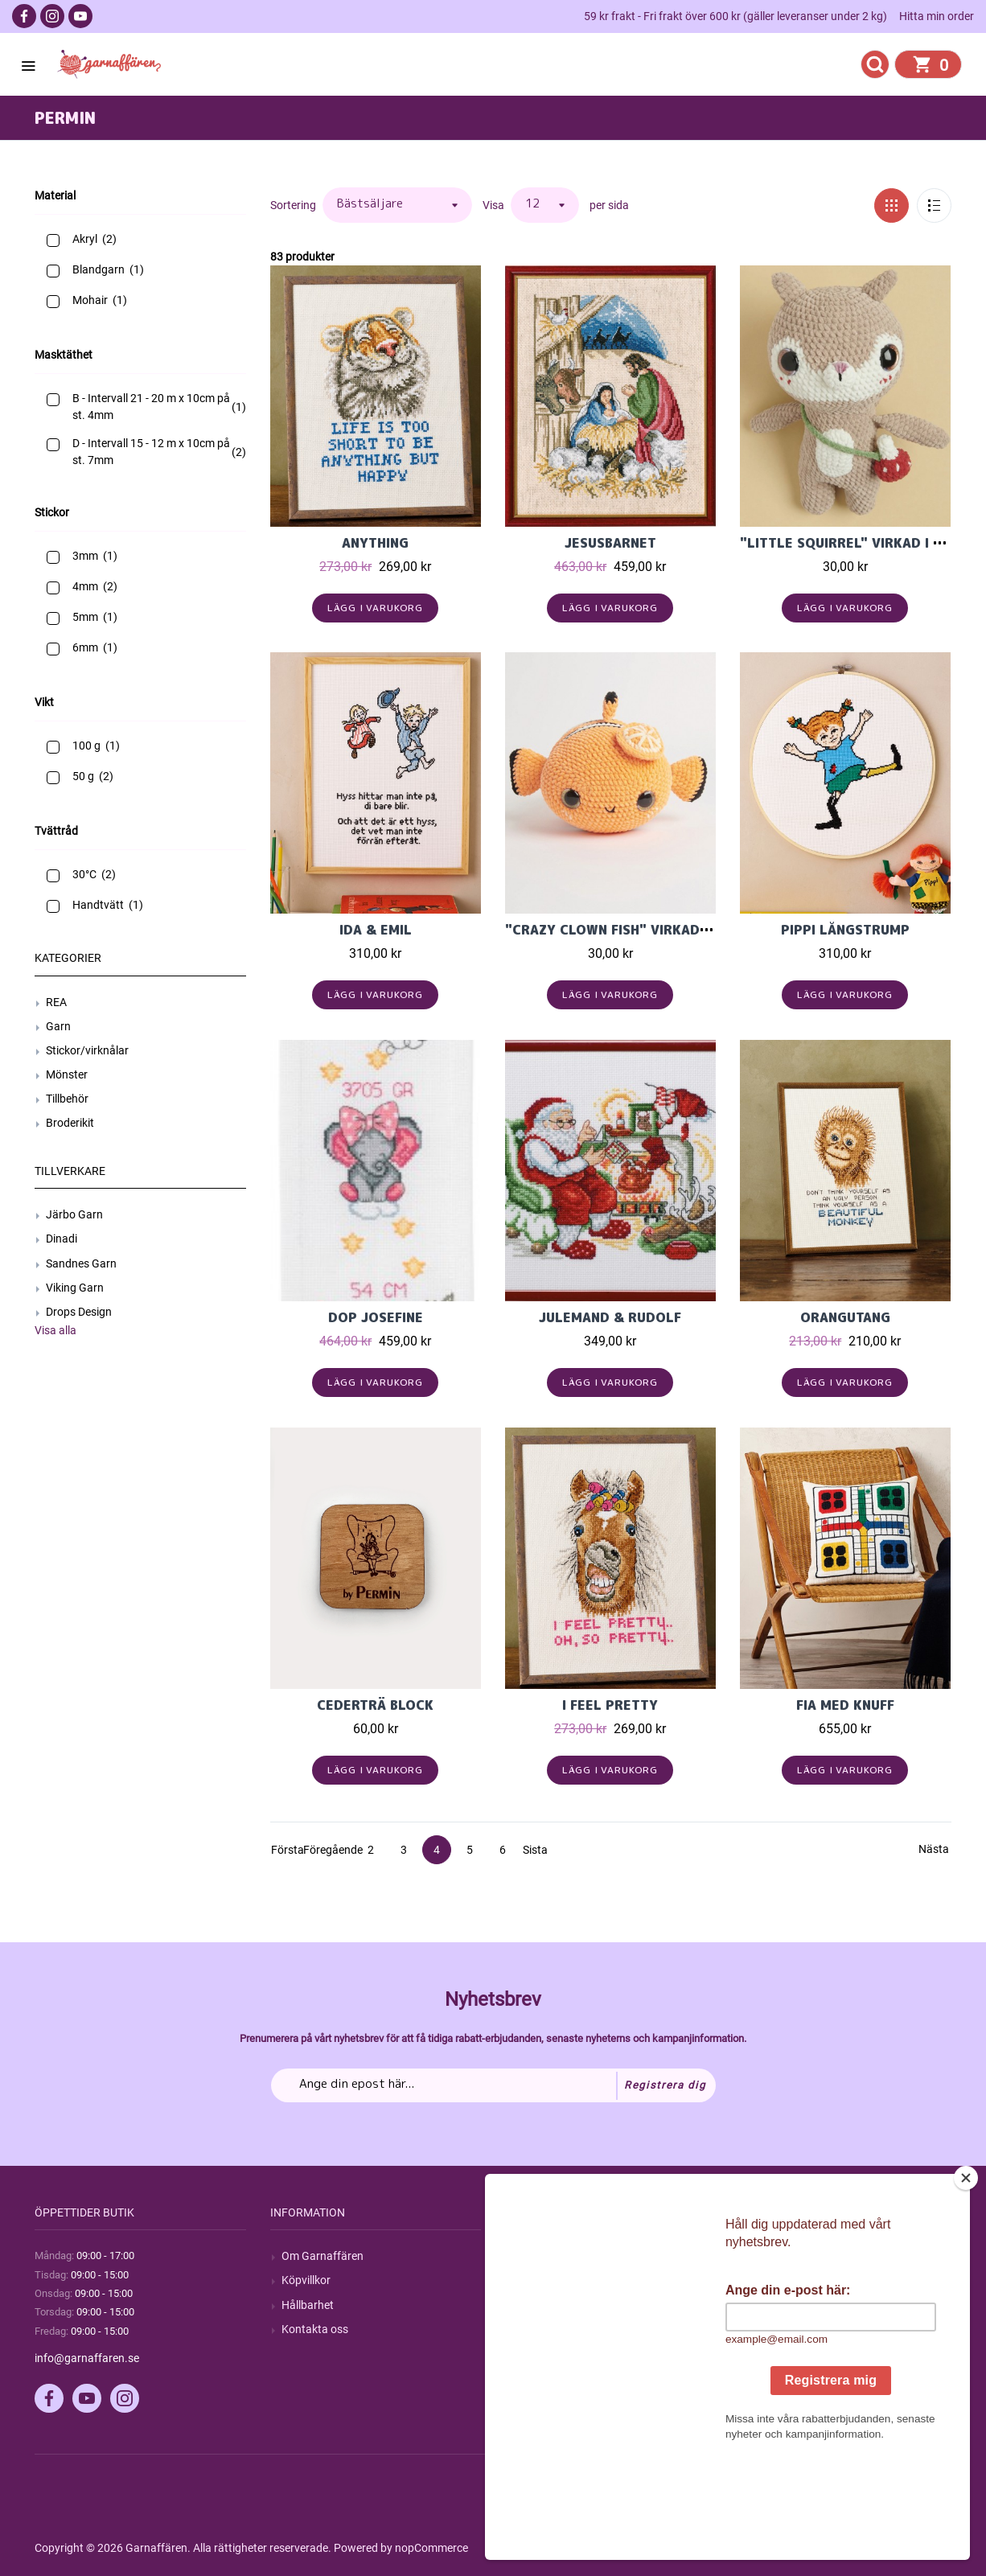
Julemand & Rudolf (610, 1317)
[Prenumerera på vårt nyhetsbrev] (493, 2085)
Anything (375, 543)
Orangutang (845, 1317)
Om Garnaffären (322, 2255)
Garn (58, 1026)
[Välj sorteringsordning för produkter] (397, 205)
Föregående (317, 1849)
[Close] (966, 2278)
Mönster (67, 1074)
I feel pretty (610, 1705)
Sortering (293, 205)
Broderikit (70, 1122)
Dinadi (61, 1238)
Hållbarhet (307, 2305)
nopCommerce (431, 2547)
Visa (493, 205)
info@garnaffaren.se (87, 2358)
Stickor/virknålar (87, 1050)
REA (56, 1002)
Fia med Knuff (845, 1705)
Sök (525, 2255)
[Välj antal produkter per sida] (545, 205)
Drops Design (79, 1311)
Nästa (932, 1849)
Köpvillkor (306, 2280)
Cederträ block (375, 1705)
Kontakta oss (314, 2329)
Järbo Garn (74, 1214)
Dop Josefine (375, 1317)
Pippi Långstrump (845, 930)
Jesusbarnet (610, 543)
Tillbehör (67, 1098)
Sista (535, 1849)
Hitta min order (936, 16)
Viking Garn (75, 1287)
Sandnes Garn (81, 1263)
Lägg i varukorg (375, 607)
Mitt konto (777, 2255)
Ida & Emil (375, 930)
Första (285, 1849)
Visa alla (55, 1330)
